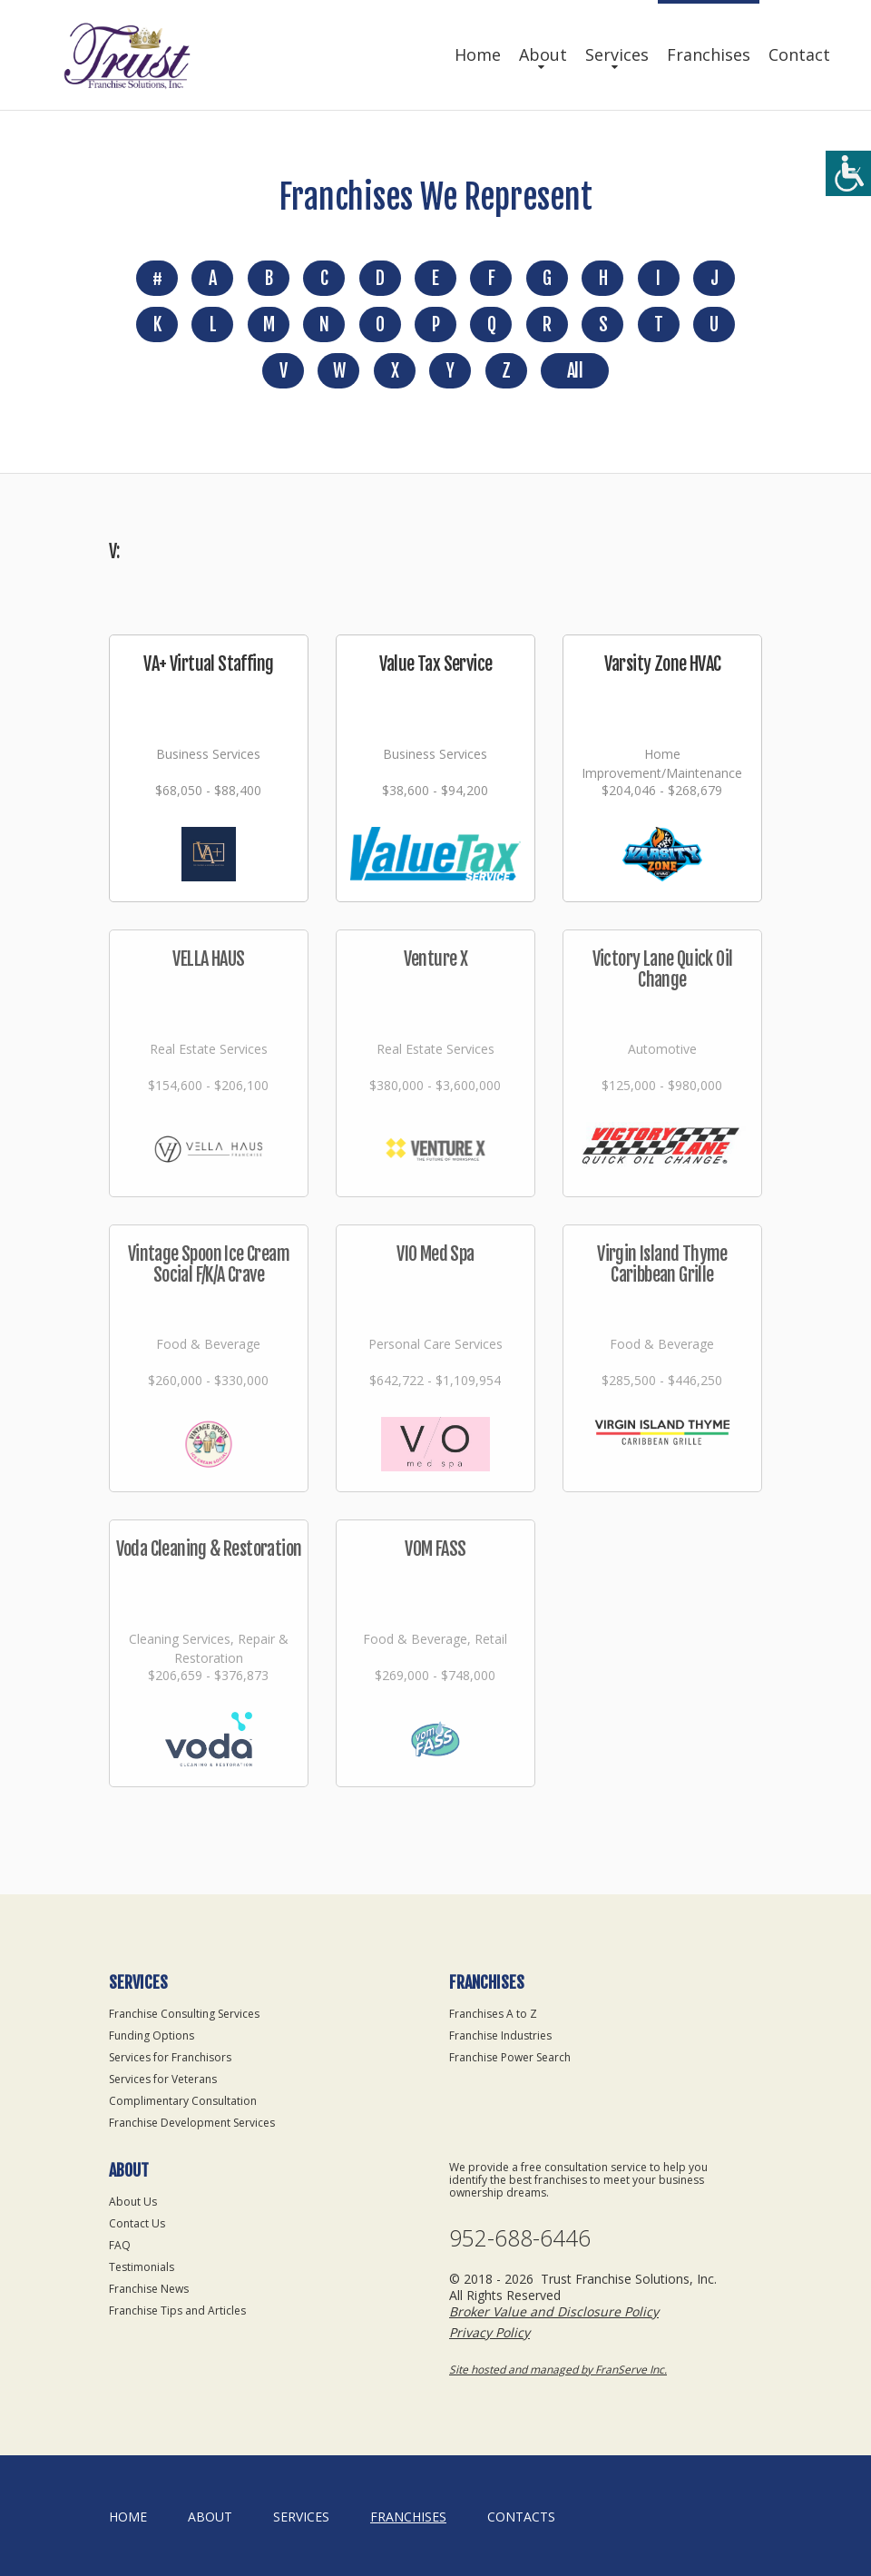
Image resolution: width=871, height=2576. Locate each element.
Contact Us (137, 2223)
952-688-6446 (520, 2238)
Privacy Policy (489, 2332)
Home (478, 54)
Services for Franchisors (170, 2057)
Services (617, 54)
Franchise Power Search (510, 2057)
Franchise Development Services (192, 2122)
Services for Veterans (163, 2079)
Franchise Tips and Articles (177, 2310)
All (574, 370)
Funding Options (151, 2035)
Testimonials (141, 2267)
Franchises (708, 54)
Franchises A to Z (493, 2013)
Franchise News (149, 2288)
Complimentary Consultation (183, 2101)
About (543, 54)
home (128, 2516)
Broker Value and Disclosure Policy (554, 2311)
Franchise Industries (500, 2035)
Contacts (521, 2516)
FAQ (120, 2245)
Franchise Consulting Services (184, 2013)
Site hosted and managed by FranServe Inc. (558, 2369)
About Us (133, 2201)
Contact (799, 54)
